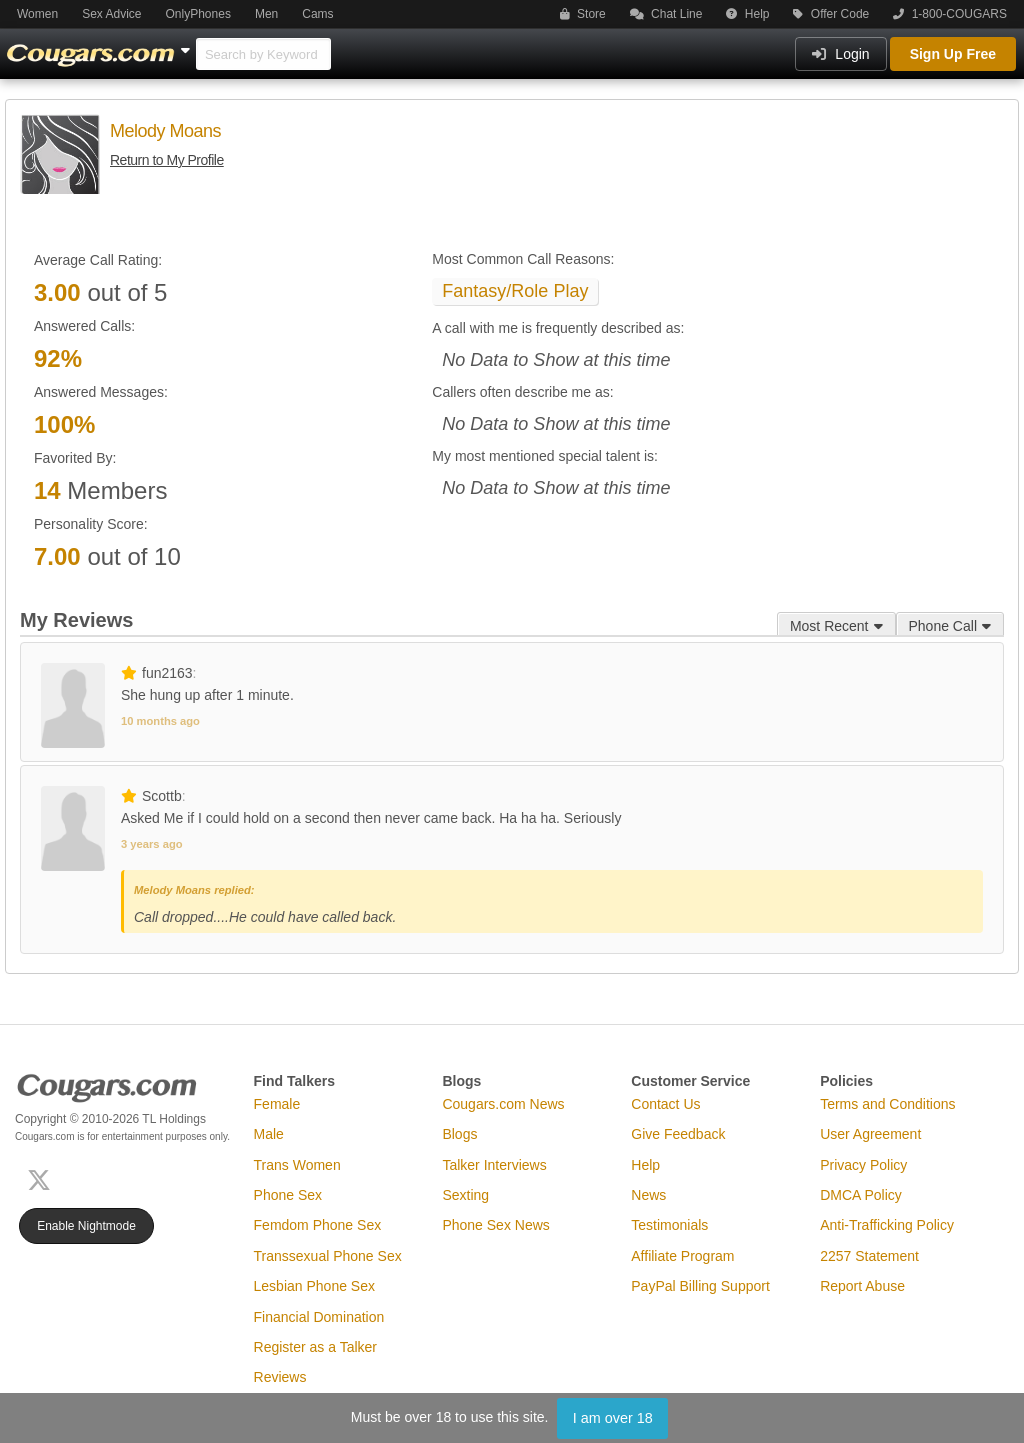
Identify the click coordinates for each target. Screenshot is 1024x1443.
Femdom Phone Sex (318, 1225)
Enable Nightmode (86, 1226)
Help (747, 14)
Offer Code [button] (831, 14)
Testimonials (669, 1225)
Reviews (280, 1377)
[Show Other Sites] (188, 45)
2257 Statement (869, 1256)
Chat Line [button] (666, 14)
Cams (317, 14)
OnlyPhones (198, 14)
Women (37, 14)
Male (269, 1134)
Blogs (459, 1134)
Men (266, 14)
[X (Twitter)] (43, 1178)
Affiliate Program (682, 1256)
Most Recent (836, 626)
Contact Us (665, 1104)
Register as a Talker (315, 1347)
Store (583, 14)
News (648, 1195)
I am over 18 (613, 1418)
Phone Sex (288, 1195)
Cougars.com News (503, 1104)
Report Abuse (862, 1286)
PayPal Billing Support (700, 1286)
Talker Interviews (494, 1165)
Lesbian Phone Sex (314, 1286)
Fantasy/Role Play (515, 291)
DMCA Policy (861, 1195)
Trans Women (297, 1165)
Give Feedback (678, 1134)
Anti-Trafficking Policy (887, 1225)
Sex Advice (111, 14)
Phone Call (950, 626)
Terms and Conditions (887, 1104)
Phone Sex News (495, 1225)
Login (840, 54)
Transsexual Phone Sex (328, 1256)
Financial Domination (319, 1317)
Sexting (465, 1195)
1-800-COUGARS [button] (950, 14)
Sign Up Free (953, 54)
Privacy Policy (863, 1165)
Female (277, 1104)
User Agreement (870, 1134)
